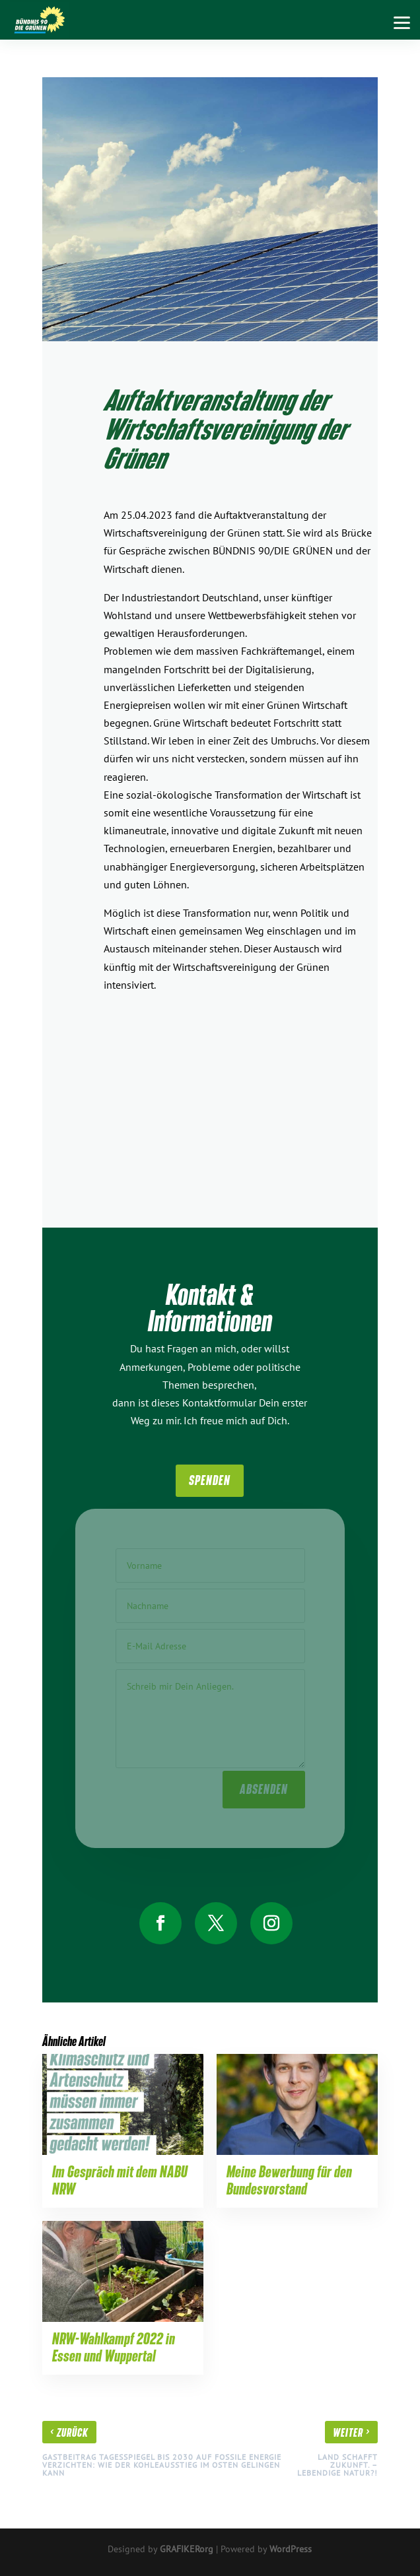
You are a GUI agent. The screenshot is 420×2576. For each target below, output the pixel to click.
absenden (264, 1786)
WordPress (290, 2549)
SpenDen (209, 1480)
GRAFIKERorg (186, 2549)
